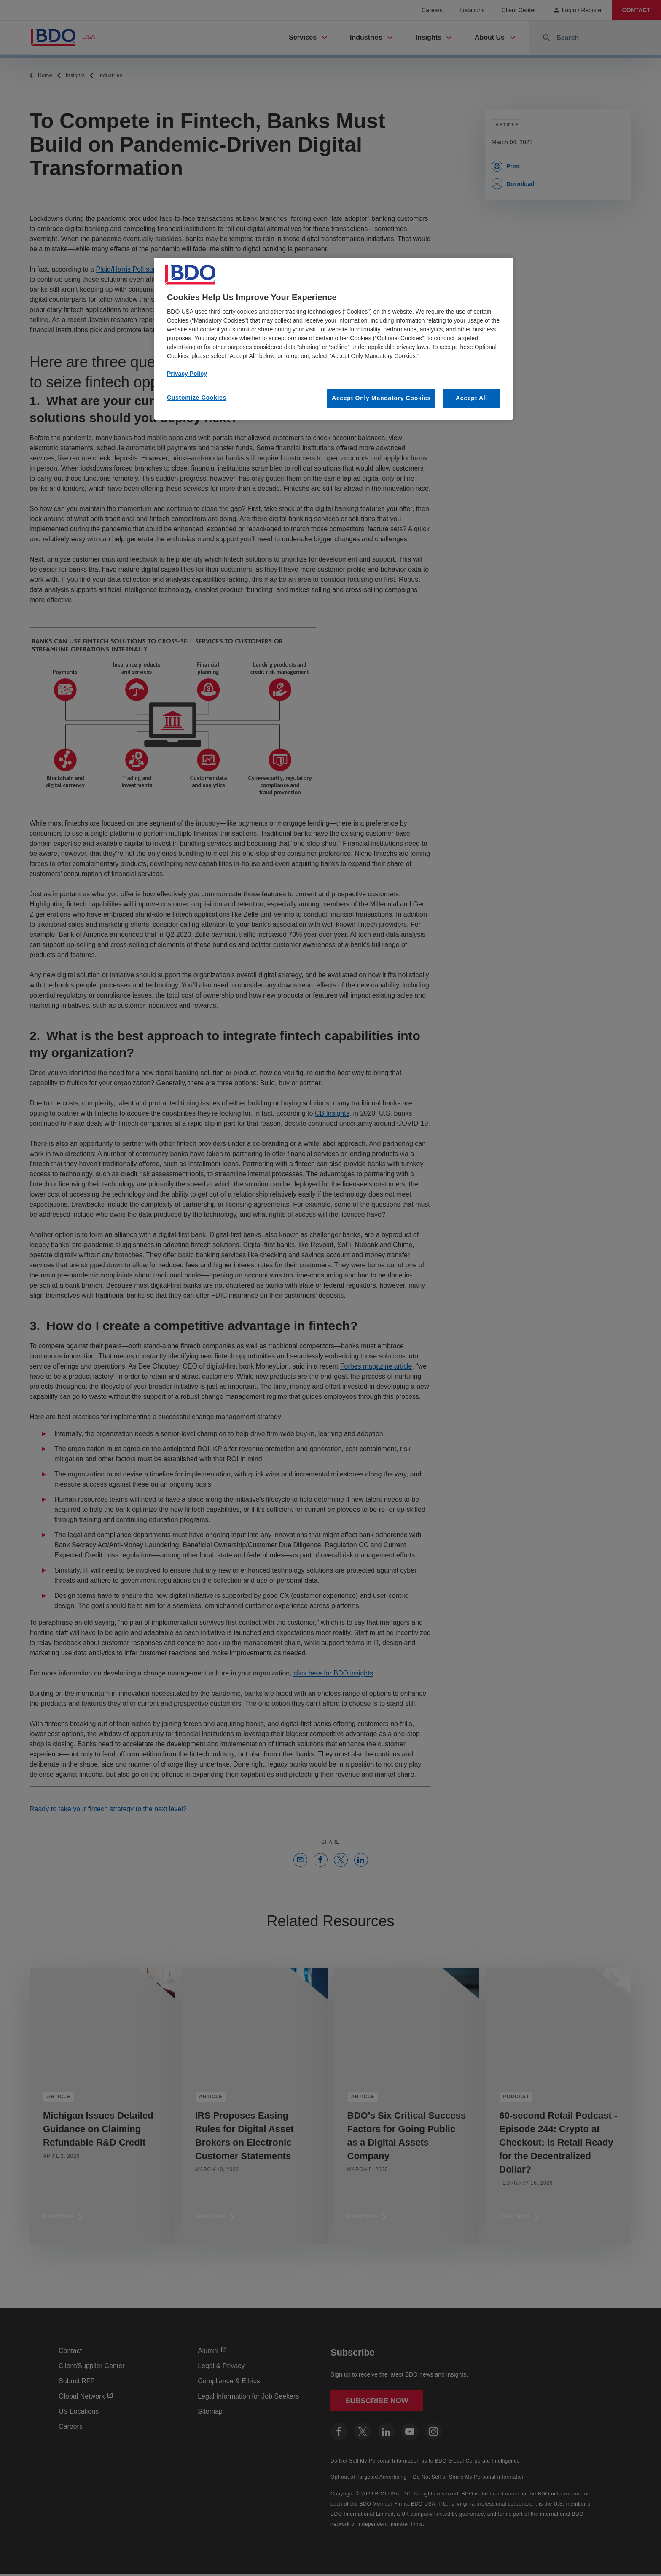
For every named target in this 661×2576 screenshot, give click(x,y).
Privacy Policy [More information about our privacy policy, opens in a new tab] (187, 373)
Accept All (471, 398)
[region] (333, 339)
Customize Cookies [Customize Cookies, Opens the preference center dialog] (196, 397)
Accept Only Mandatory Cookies (381, 398)
